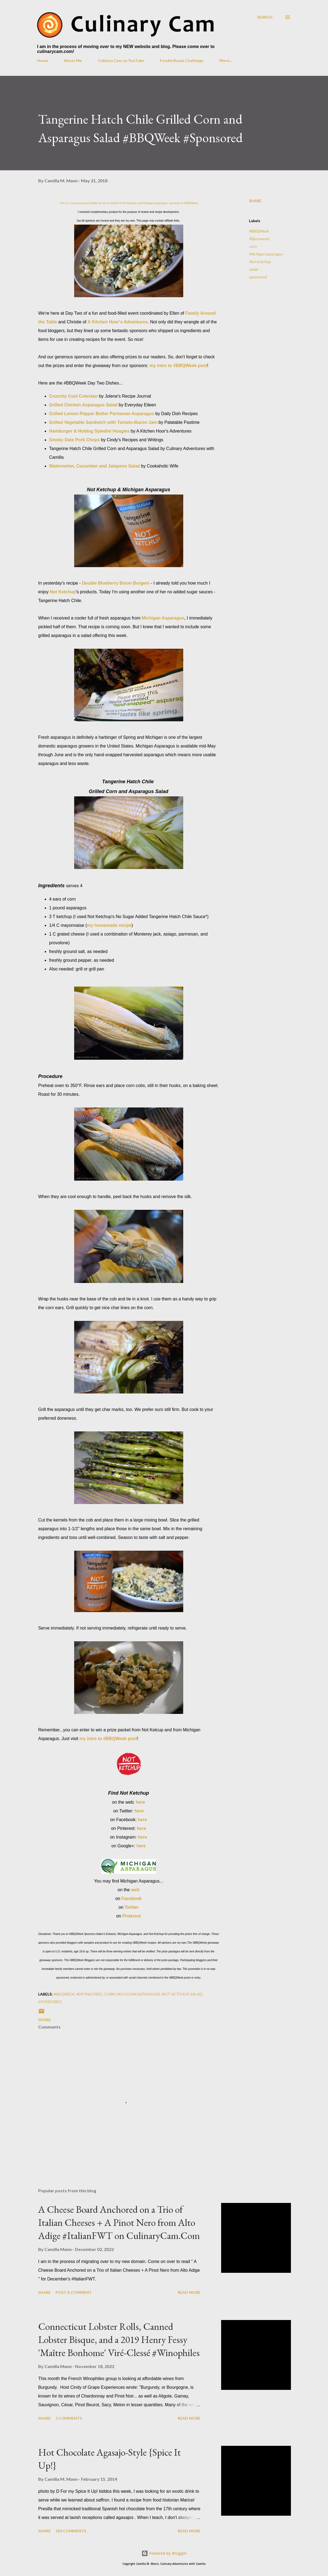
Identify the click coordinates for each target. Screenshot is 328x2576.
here (140, 1802)
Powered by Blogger (164, 2553)
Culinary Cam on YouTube (121, 60)
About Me (73, 60)
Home (42, 60)
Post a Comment (74, 2292)
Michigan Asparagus (163, 618)
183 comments (71, 2531)
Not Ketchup (63, 591)
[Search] (264, 17)
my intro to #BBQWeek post (178, 365)
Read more (189, 2292)
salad (253, 269)
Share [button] (255, 200)
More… (225, 60)
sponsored (258, 277)
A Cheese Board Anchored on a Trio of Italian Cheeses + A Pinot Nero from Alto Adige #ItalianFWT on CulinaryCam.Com (119, 2222)
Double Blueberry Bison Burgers (115, 583)
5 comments (69, 2418)
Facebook (131, 1898)
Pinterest (131, 1916)
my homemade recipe (109, 925)
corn (253, 246)
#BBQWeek (259, 231)
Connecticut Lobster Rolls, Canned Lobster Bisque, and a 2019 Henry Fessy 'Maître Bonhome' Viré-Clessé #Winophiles (119, 2339)
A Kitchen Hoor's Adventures (118, 322)
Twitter (132, 1907)
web (135, 1889)
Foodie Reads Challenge (181, 60)
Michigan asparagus (265, 254)
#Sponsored (259, 238)
